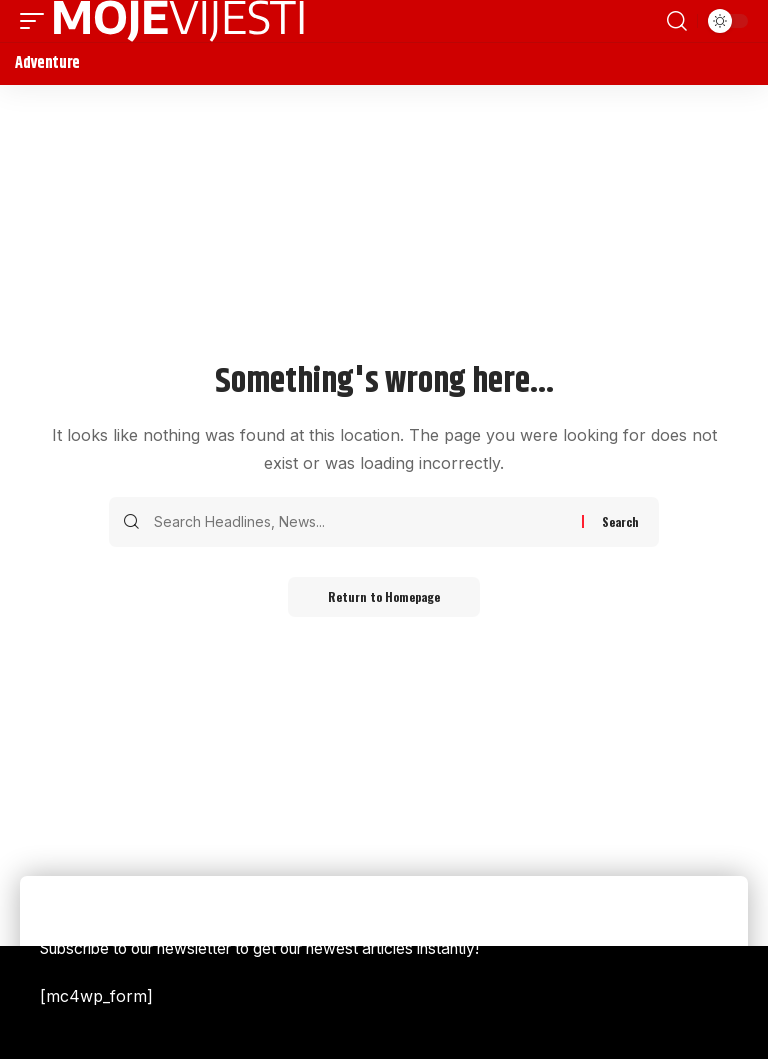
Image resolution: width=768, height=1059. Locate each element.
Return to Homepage (384, 596)
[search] (677, 21)
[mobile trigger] (37, 21)
